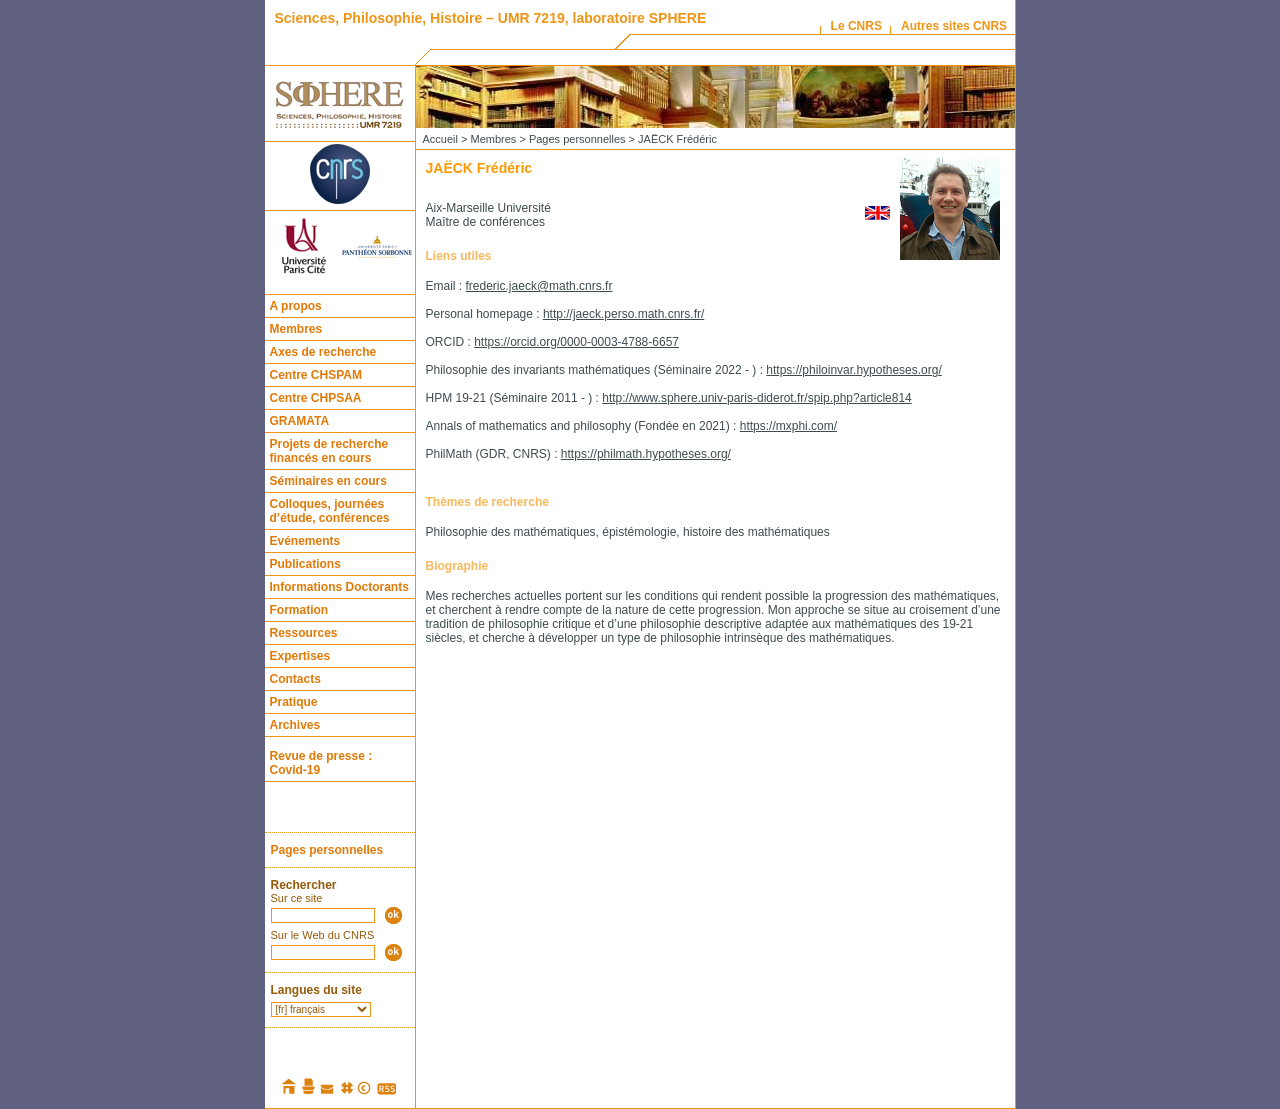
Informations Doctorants (339, 587)
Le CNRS (856, 26)
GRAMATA (300, 421)
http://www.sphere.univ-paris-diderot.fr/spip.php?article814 (757, 398)
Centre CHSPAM (316, 375)
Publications (305, 564)
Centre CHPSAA (316, 398)
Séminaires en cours (328, 481)
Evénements (305, 541)
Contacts (295, 679)
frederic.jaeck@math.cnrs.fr (539, 286)
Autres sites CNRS (954, 26)
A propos (296, 306)
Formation (299, 610)
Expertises (300, 656)
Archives (295, 725)
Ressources (304, 633)
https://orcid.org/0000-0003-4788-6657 (576, 342)
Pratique (294, 702)
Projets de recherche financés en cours (329, 451)
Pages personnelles (327, 850)
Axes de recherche (323, 352)
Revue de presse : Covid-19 (321, 763)
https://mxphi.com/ (788, 426)
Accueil (440, 139)
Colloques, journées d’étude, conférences (330, 511)
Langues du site (316, 990)
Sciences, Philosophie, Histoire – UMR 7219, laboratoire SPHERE (491, 18)
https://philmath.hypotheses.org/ (646, 454)
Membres (296, 329)
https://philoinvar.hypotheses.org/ (853, 370)
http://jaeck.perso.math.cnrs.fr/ (623, 314)
